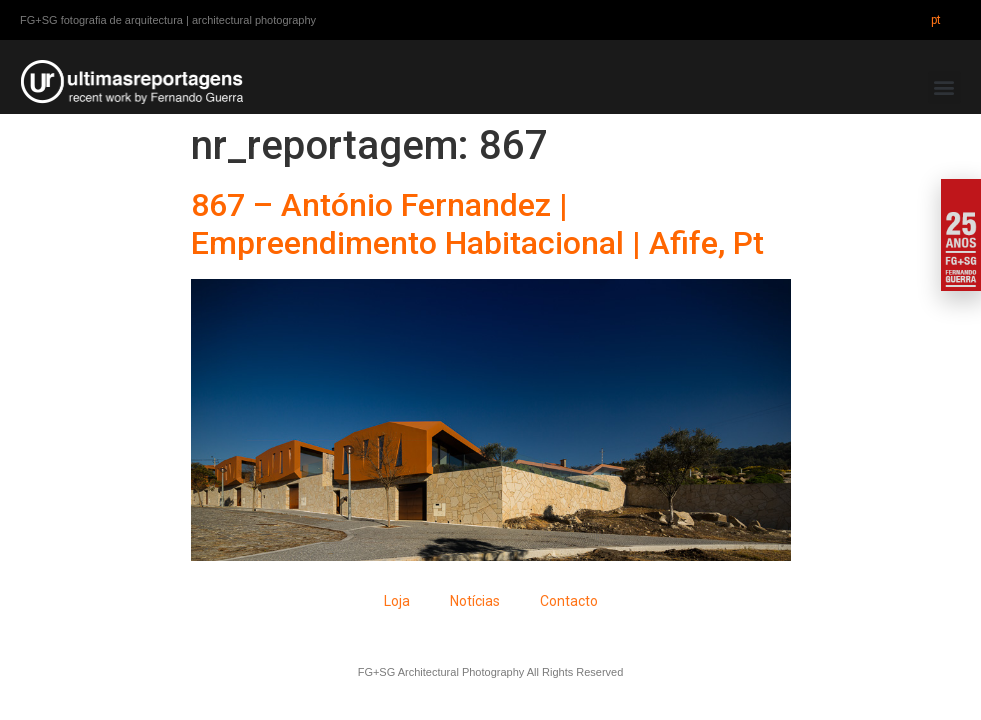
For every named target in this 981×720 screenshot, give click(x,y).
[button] (944, 87)
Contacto (569, 601)
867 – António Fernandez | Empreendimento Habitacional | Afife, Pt (477, 224)
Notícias (475, 601)
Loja (397, 601)
